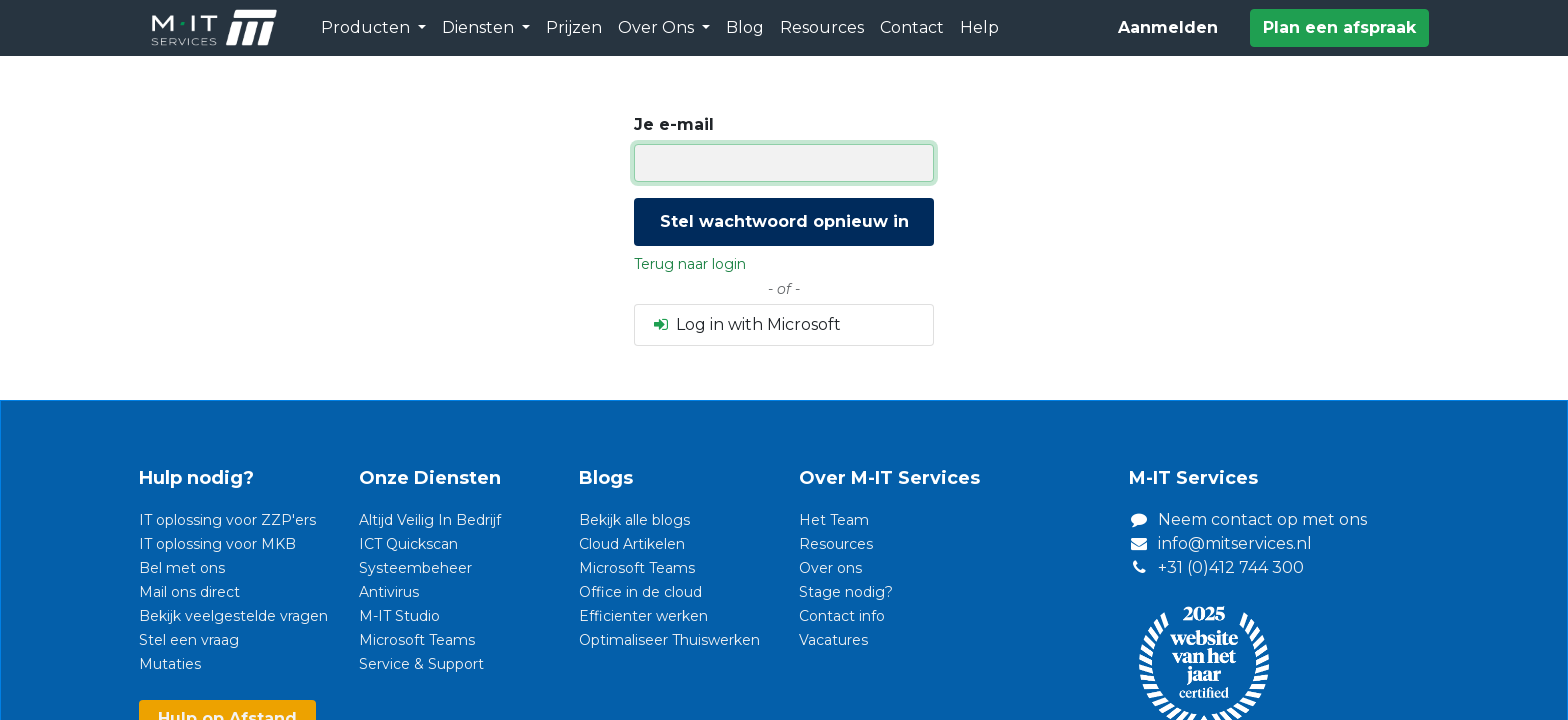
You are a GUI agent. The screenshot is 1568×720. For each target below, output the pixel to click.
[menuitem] (574, 28)
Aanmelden (1168, 27)
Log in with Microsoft (746, 324)
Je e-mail (674, 124)
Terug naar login (690, 264)
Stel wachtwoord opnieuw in (784, 221)
